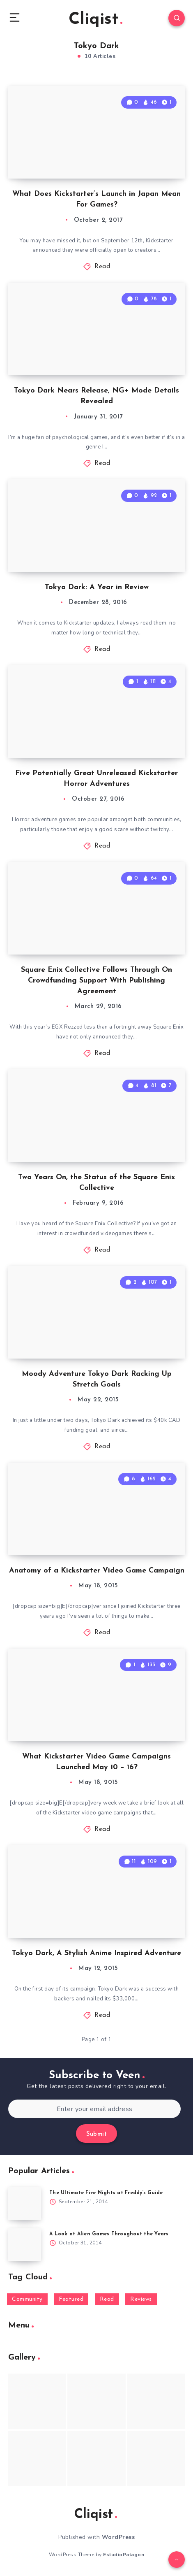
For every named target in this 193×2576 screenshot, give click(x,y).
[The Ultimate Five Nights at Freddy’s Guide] (24, 2203)
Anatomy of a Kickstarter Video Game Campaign (96, 1571)
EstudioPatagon (123, 2554)
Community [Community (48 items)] (27, 2299)
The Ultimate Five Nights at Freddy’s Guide (106, 2192)
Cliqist (95, 20)
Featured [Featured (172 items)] (71, 2299)
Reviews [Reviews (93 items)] (141, 2299)
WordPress (118, 2537)
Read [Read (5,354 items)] (107, 2299)
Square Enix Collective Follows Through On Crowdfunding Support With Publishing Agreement (96, 980)
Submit (96, 2134)
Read (102, 267)
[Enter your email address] (94, 2109)
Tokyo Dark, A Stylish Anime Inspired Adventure (96, 1953)
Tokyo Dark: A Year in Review (97, 587)
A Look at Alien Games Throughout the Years (109, 2234)
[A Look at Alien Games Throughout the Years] (24, 2244)
